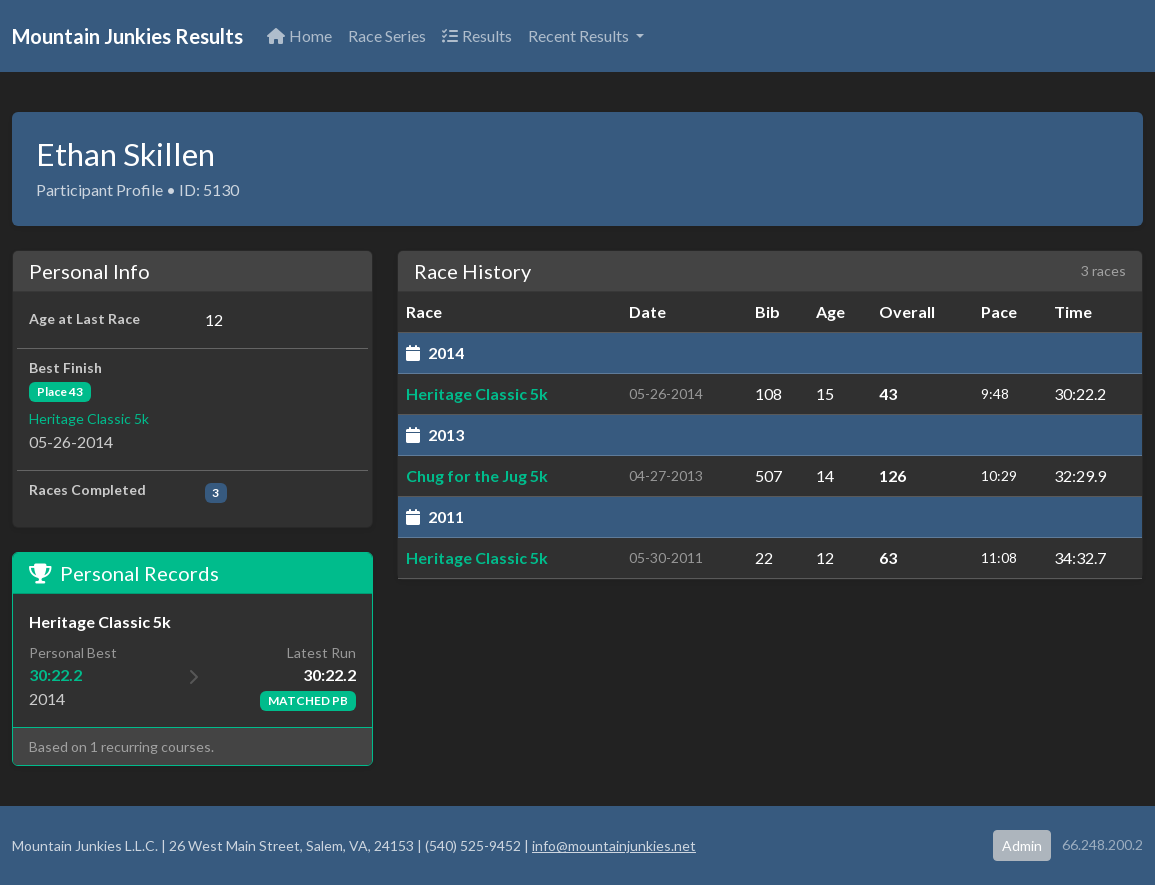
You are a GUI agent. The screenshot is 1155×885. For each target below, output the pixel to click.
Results (477, 35)
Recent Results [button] (580, 35)
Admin (1022, 845)
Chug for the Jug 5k (477, 475)
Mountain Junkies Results (127, 36)
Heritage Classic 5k (89, 418)
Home (299, 35)
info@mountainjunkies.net (614, 845)
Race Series (387, 35)
